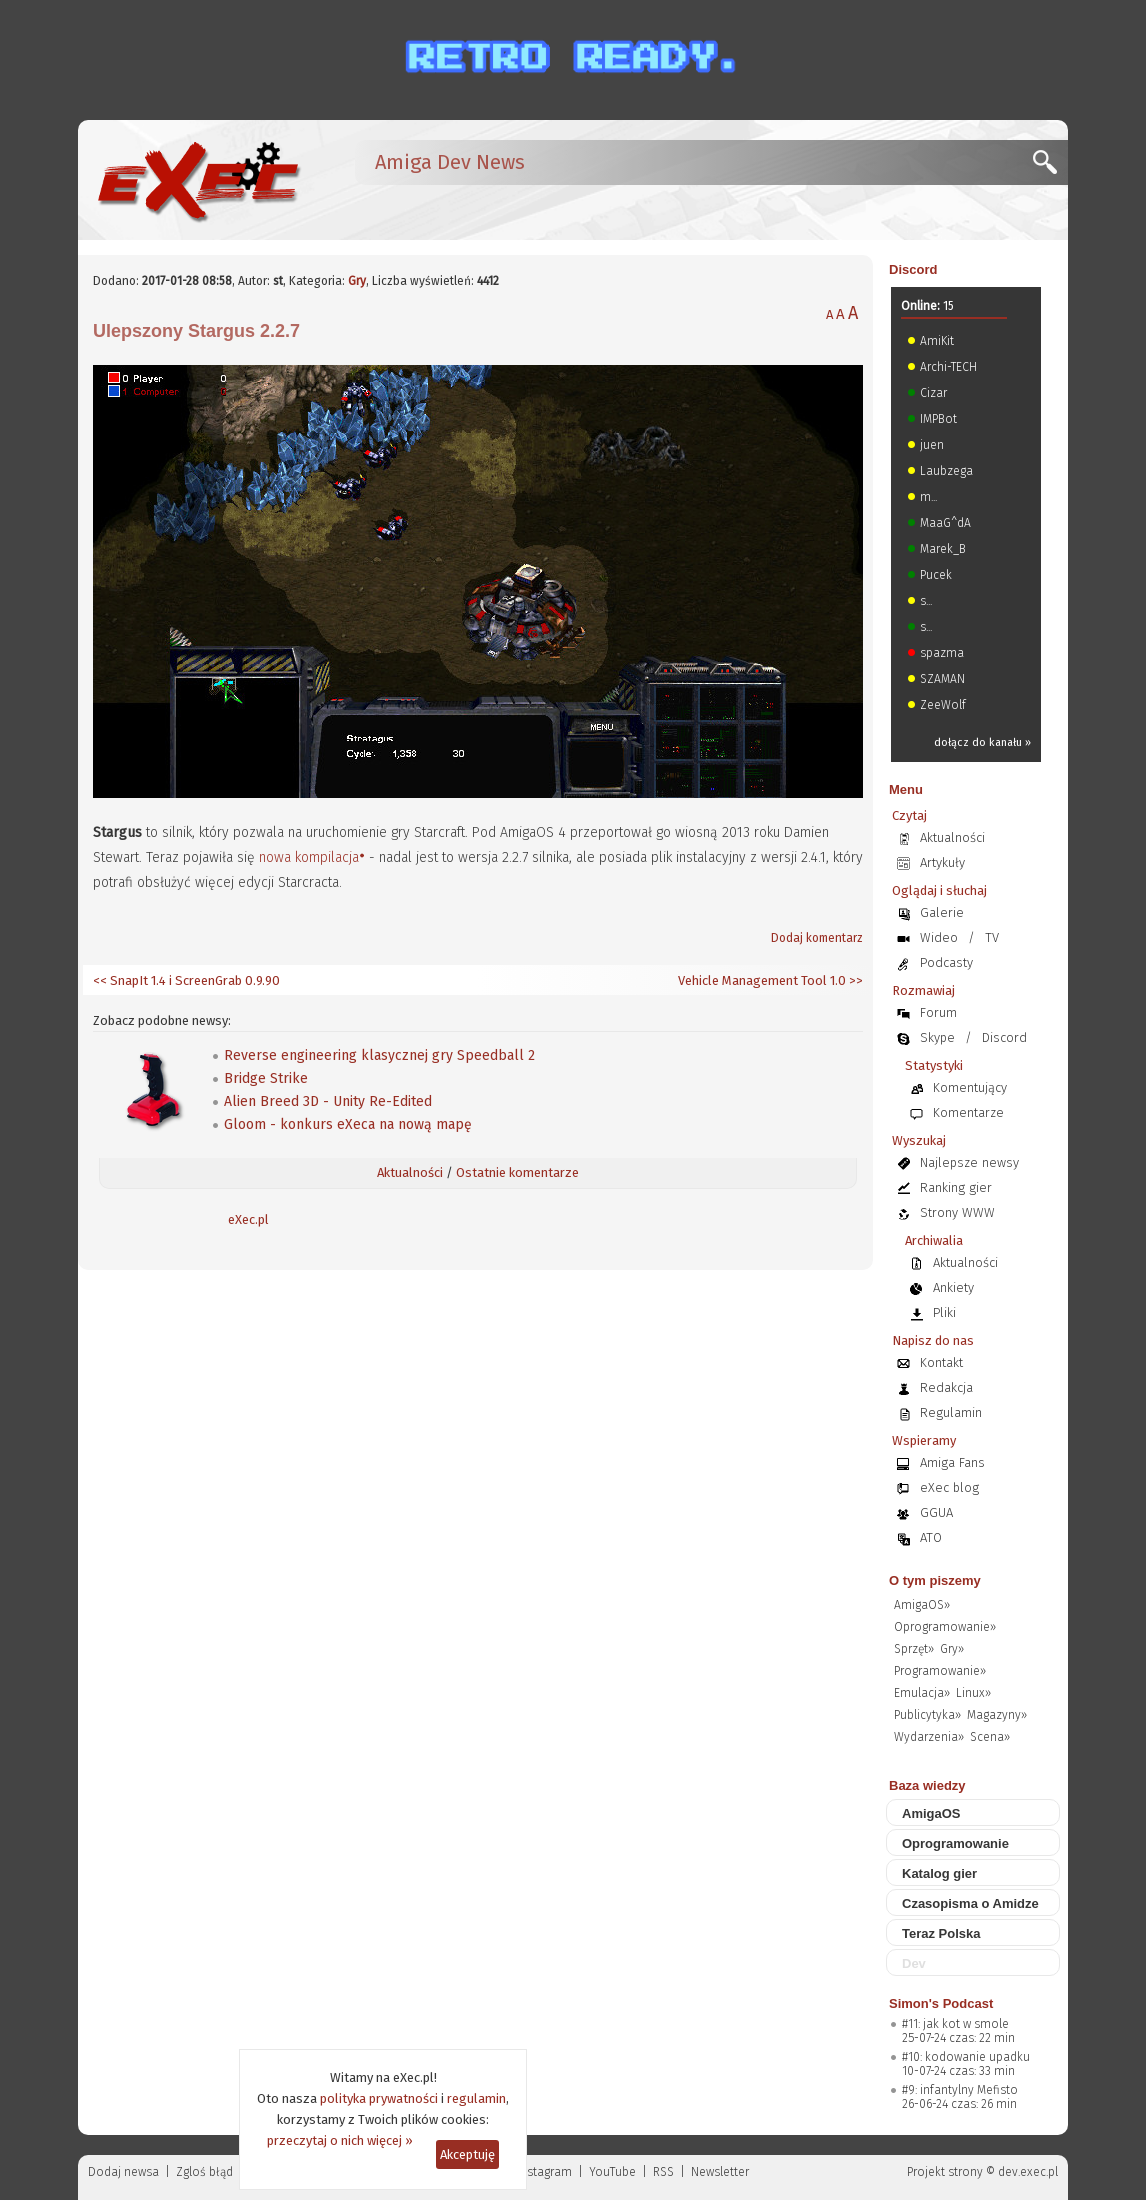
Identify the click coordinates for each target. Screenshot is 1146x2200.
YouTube (612, 2172)
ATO (931, 1537)
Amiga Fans (952, 1462)
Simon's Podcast (941, 2003)
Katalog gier (939, 1873)
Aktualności (410, 1172)
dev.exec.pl (1028, 2172)
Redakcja (946, 1387)
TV (992, 937)
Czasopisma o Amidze (970, 1903)
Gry (357, 281)
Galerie (942, 912)
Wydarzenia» (929, 1737)
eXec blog (949, 1487)
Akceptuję (467, 2154)
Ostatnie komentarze (517, 1172)
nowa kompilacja (309, 857)
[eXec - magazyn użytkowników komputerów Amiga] (198, 180)
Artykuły (942, 862)
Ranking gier (956, 1187)
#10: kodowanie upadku (966, 2057)
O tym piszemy (935, 1580)
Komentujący (970, 1087)
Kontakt (941, 1362)
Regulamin (951, 1412)
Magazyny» (997, 1715)
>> (854, 980)
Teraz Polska (941, 1933)
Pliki (944, 1312)
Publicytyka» (927, 1715)
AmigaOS (931, 1813)
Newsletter (720, 2172)
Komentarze (968, 1112)
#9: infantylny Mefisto (960, 2090)
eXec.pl (248, 1219)
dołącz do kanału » (982, 742)
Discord (913, 269)
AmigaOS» (922, 1605)
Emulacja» (922, 1693)
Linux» (973, 1693)
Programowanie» (940, 1671)
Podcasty (946, 962)
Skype (937, 1037)
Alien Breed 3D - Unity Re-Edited (328, 1101)
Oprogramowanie (955, 1843)
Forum (938, 1012)
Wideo (939, 937)
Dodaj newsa (123, 2172)
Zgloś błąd (204, 2172)
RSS (663, 2172)
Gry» (952, 1649)
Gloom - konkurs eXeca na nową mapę (348, 1124)
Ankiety (953, 1287)
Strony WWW (957, 1212)
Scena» (990, 1737)
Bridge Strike (266, 1078)
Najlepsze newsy (969, 1162)
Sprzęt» (914, 1649)
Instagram (544, 2172)
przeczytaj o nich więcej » (340, 2140)
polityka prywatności (379, 2098)
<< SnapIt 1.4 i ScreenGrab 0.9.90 (186, 980)
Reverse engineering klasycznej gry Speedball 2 (379, 1055)
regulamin (476, 2098)
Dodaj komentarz (817, 938)
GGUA (936, 1512)
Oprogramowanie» (945, 1627)
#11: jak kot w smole (955, 2024)
